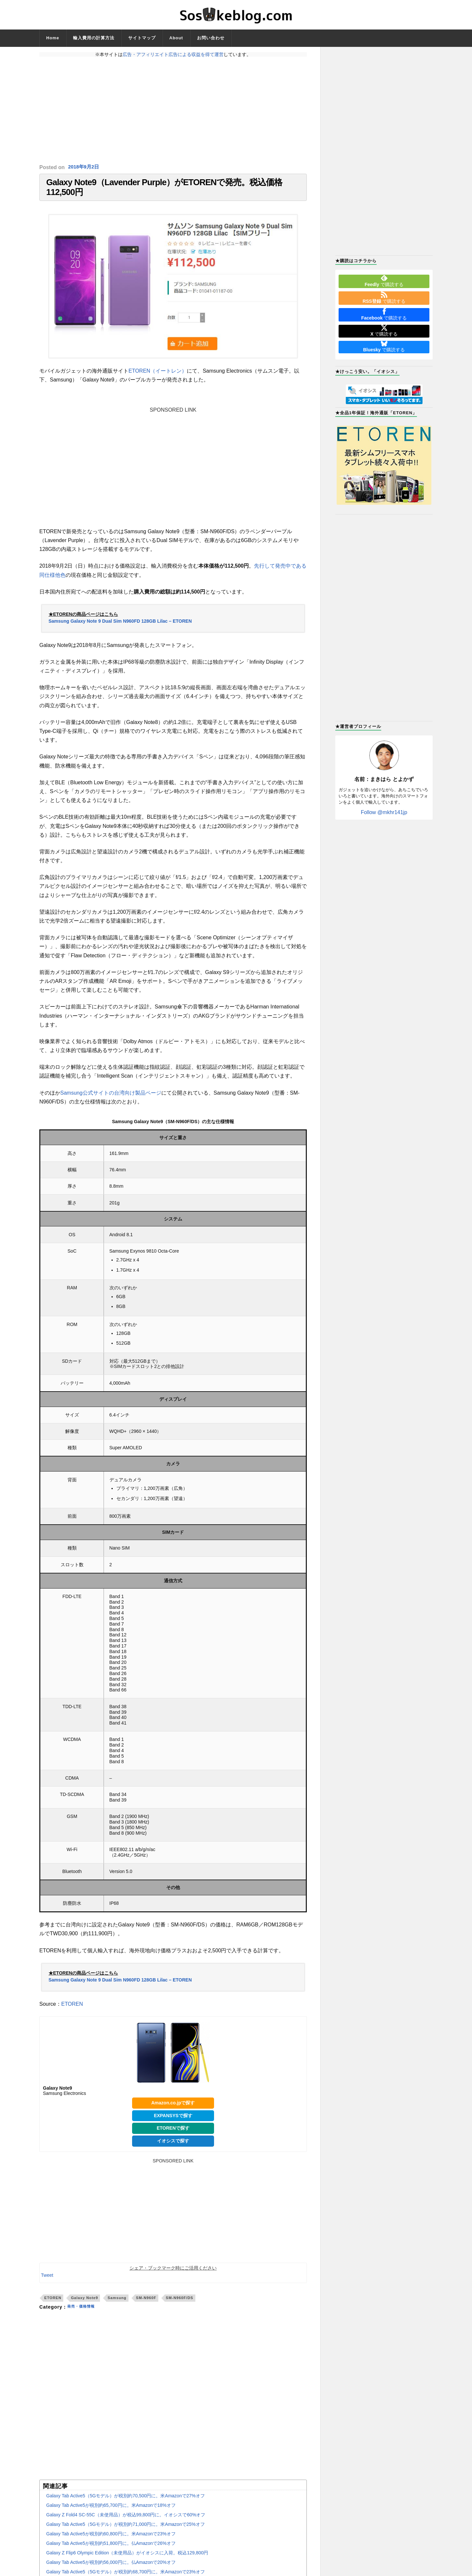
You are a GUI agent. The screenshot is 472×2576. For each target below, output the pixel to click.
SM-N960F (146, 2304)
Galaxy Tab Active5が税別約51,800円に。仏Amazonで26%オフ (111, 2550)
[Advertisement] (173, 110)
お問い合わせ (211, 37)
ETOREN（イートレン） (157, 378)
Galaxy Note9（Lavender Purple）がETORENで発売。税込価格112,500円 (164, 190)
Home (52, 37)
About (176, 37)
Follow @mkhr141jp (384, 812)
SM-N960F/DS (179, 2304)
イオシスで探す (173, 2147)
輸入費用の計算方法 (93, 37)
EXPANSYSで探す (173, 2122)
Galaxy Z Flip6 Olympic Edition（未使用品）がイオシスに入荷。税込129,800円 (127, 2559)
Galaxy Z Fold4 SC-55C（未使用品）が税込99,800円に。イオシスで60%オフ (125, 2521)
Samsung (117, 2304)
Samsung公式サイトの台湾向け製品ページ (110, 1099)
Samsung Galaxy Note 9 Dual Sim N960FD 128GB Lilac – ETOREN (120, 627)
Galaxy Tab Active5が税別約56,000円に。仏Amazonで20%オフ (111, 2569)
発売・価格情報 (84, 2313)
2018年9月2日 (84, 167)
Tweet (47, 2281)
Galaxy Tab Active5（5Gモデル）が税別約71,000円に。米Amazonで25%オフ (125, 2531)
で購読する (383, 281)
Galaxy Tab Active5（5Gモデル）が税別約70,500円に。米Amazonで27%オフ (125, 2502)
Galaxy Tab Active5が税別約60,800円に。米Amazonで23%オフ (111, 2540)
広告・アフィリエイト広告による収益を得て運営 (173, 54)
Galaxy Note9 (84, 2304)
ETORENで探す (173, 2134)
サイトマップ (142, 37)
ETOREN (72, 2010)
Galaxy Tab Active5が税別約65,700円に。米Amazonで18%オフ (111, 2512)
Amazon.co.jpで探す (173, 2109)
